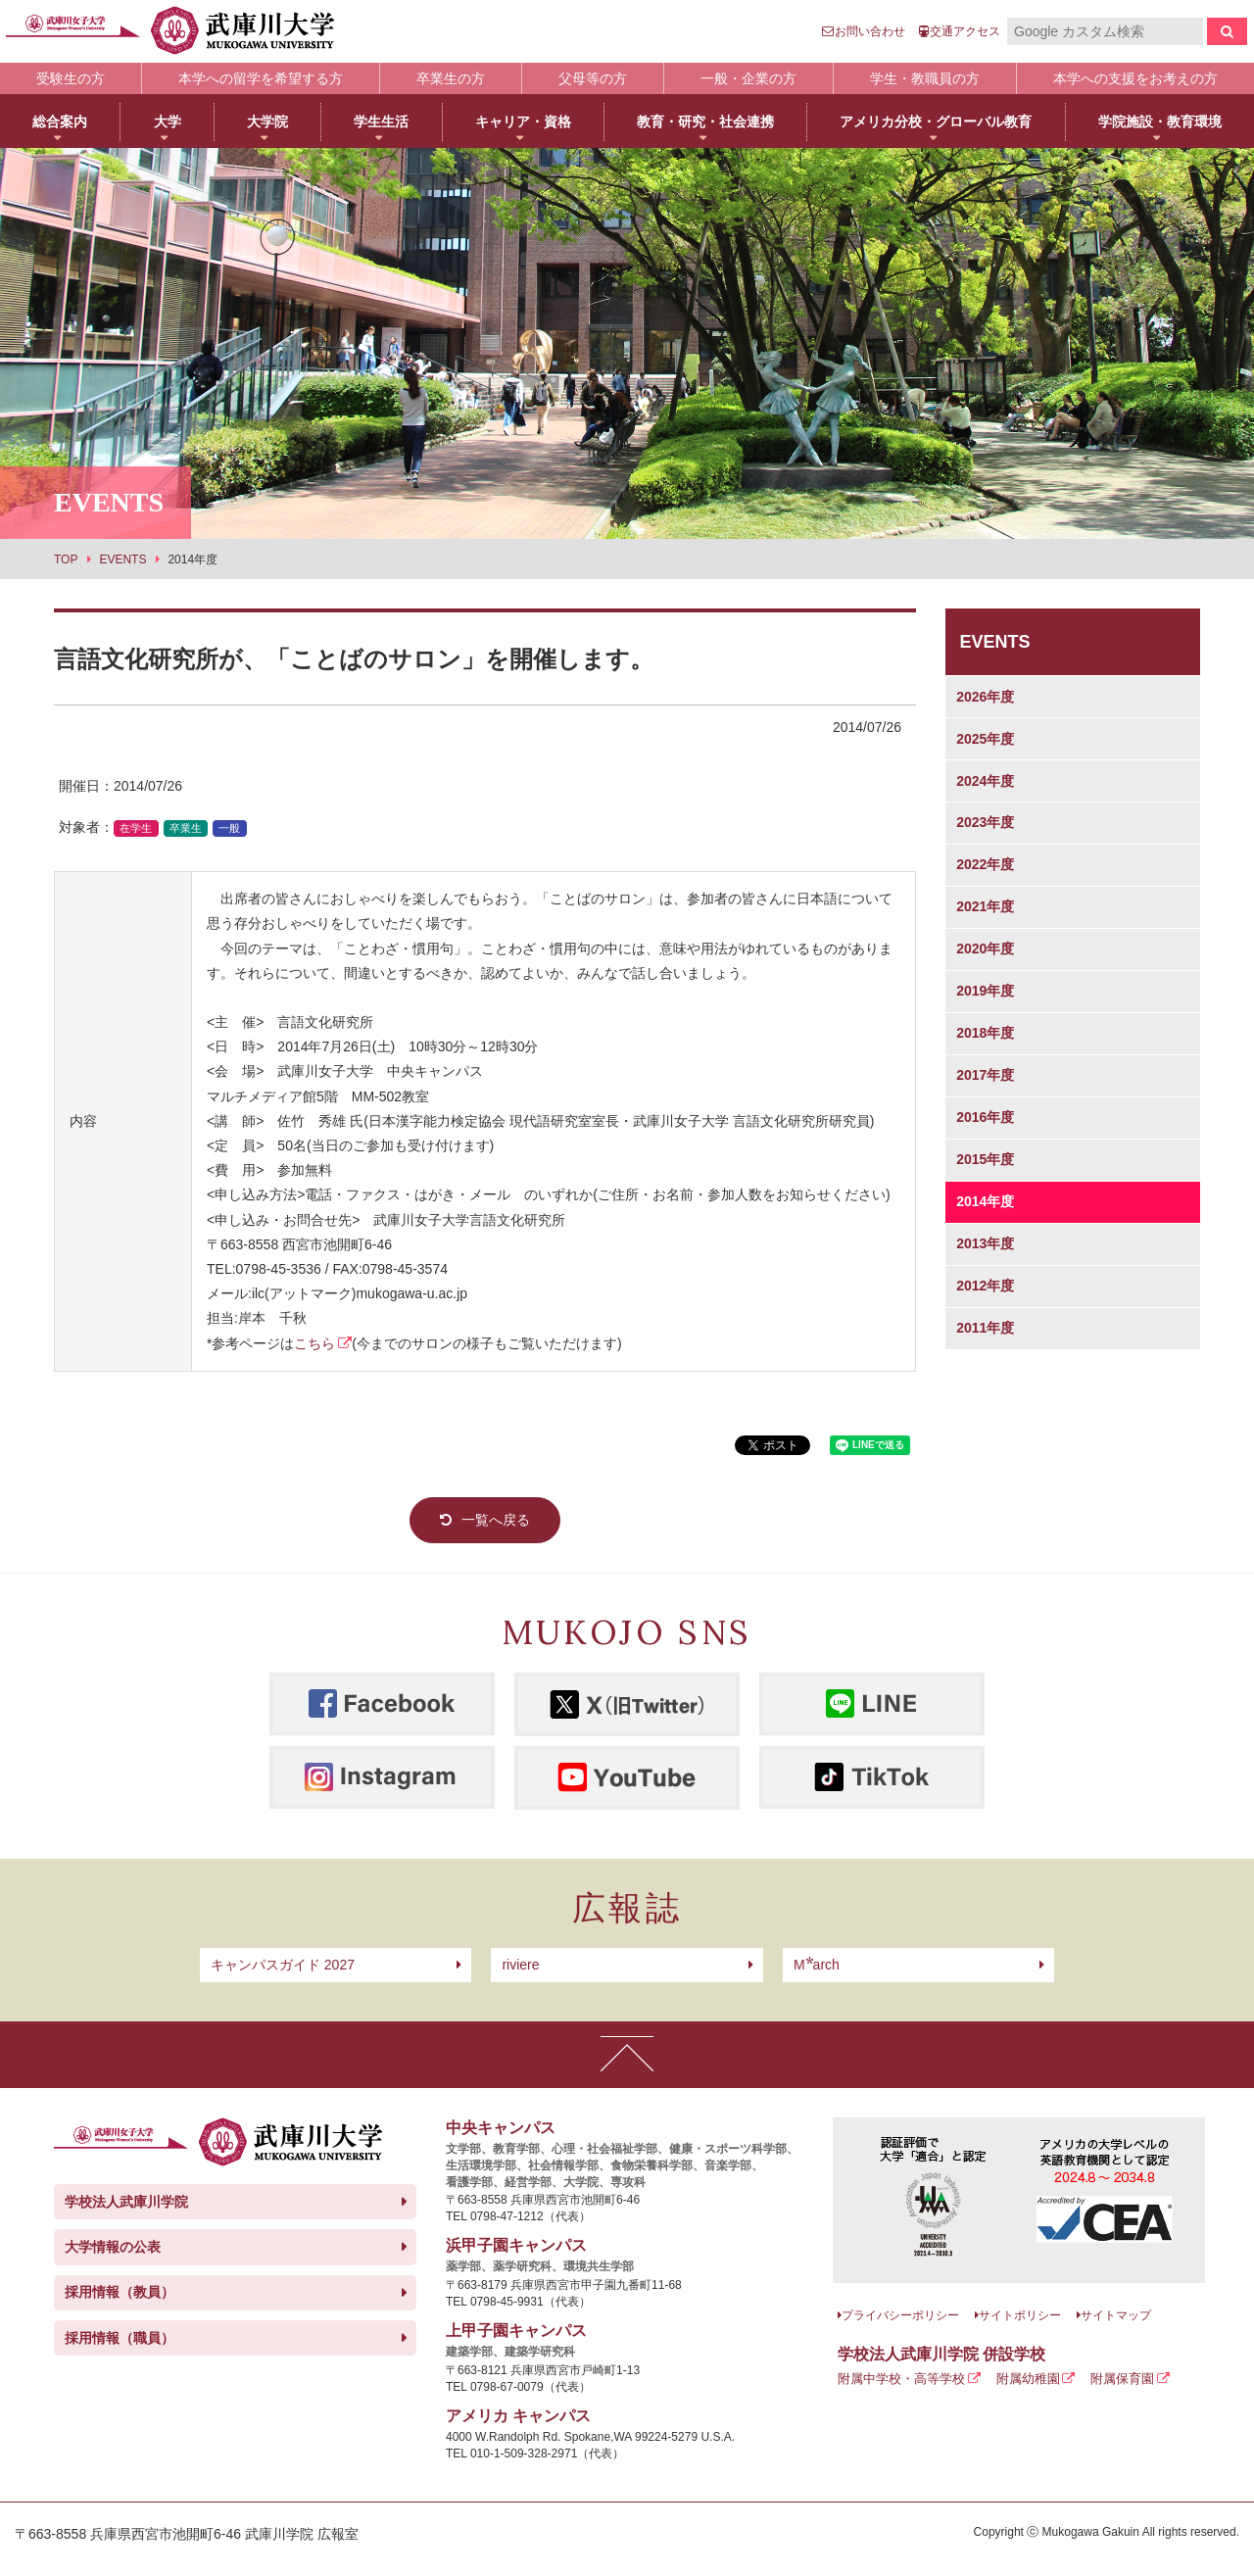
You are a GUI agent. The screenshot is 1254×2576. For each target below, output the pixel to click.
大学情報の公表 (113, 2247)
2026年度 (985, 697)
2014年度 (985, 1201)
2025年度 (985, 739)
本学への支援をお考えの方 (1135, 78)
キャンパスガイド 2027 (283, 1964)
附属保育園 (1122, 2378)
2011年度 (985, 1328)
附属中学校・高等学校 (901, 2378)
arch (817, 1964)
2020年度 (985, 948)
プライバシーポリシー (900, 2315)
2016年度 (985, 1117)
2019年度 (985, 990)
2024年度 (985, 781)
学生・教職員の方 (925, 78)
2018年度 (985, 1033)
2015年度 (985, 1159)
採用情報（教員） (119, 2292)
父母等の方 (592, 78)
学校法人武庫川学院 (126, 2202)
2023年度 (985, 822)
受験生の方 (70, 78)
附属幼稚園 (1028, 2378)
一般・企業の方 (748, 78)
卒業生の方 (450, 78)
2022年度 (985, 864)
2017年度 (985, 1075)
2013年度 (985, 1243)
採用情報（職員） (119, 2338)
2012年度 (985, 1285)
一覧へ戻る (495, 1520)
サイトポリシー (1020, 2315)
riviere (520, 1964)
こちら (314, 1343)
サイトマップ (1116, 2315)
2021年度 (985, 906)
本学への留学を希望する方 (260, 78)
